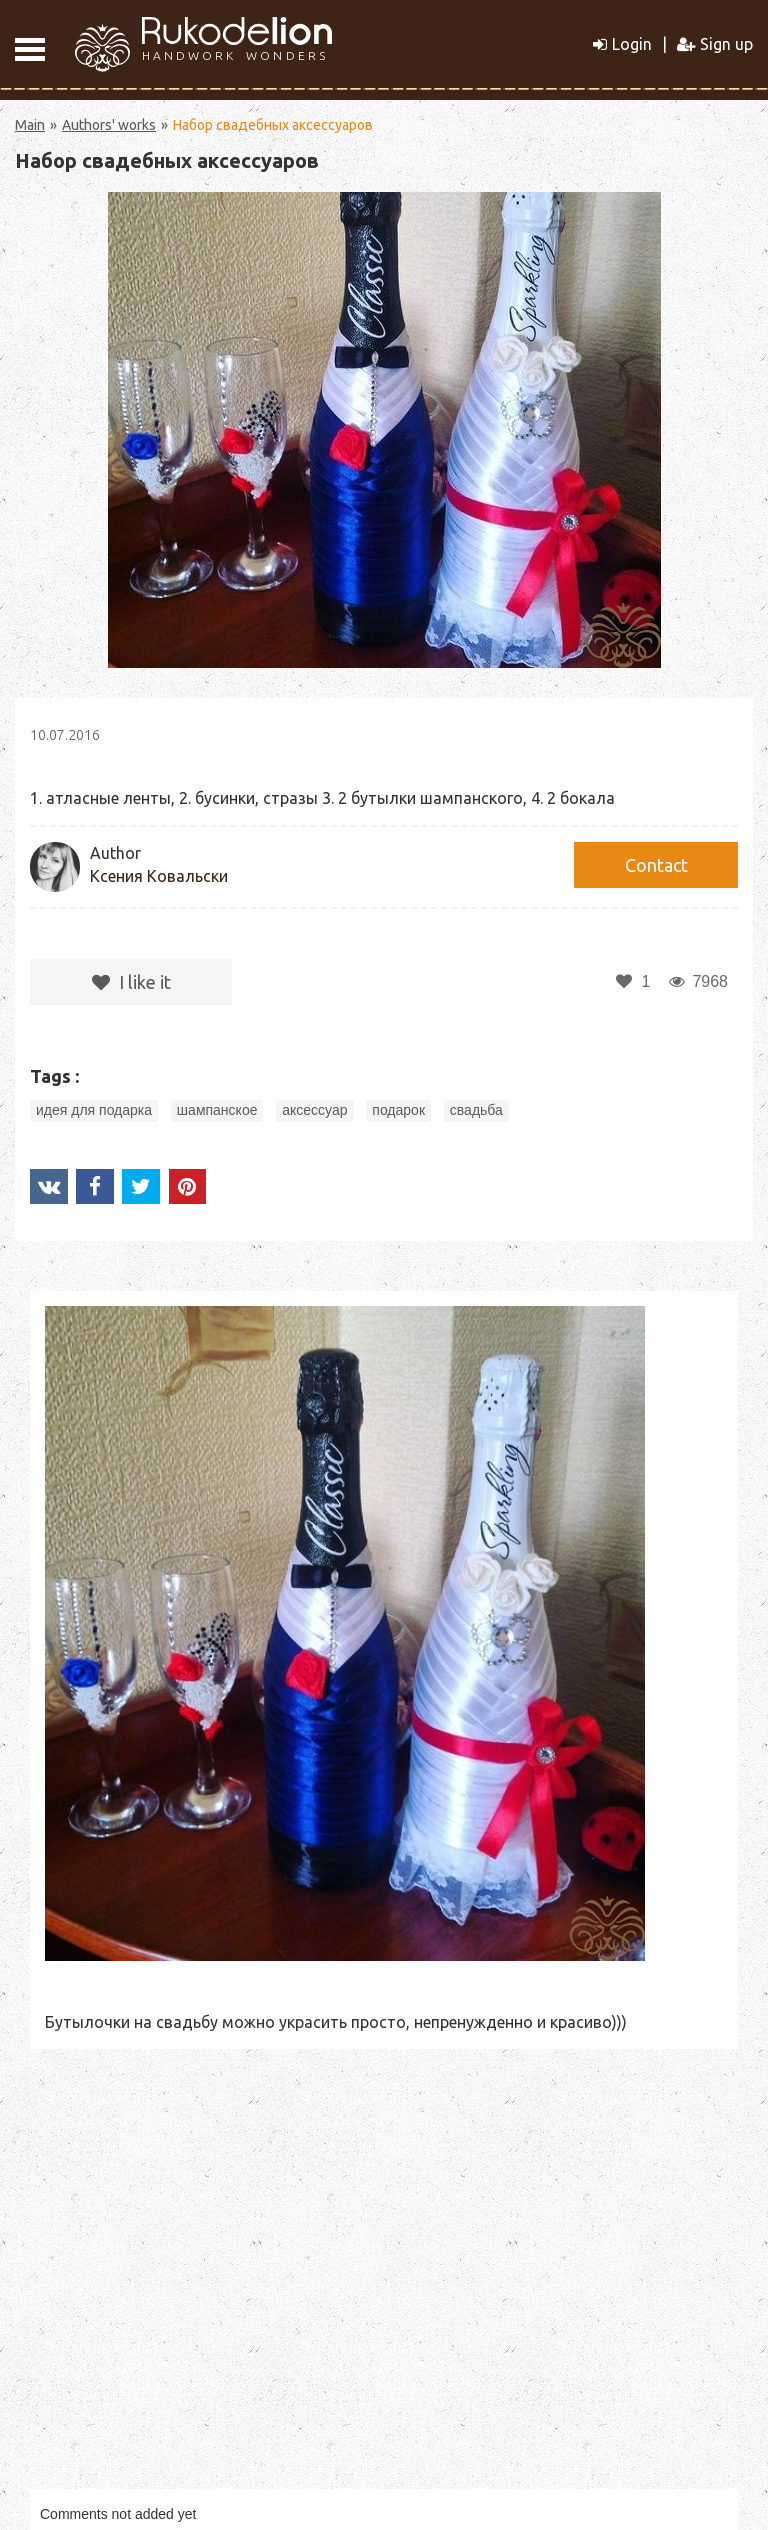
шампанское (217, 1110)
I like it (131, 982)
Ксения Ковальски (159, 876)
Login (622, 44)
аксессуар (314, 1110)
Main (30, 125)
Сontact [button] (656, 865)
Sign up (715, 44)
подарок (398, 1110)
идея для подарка (94, 1110)
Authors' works (109, 125)
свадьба (476, 1110)
